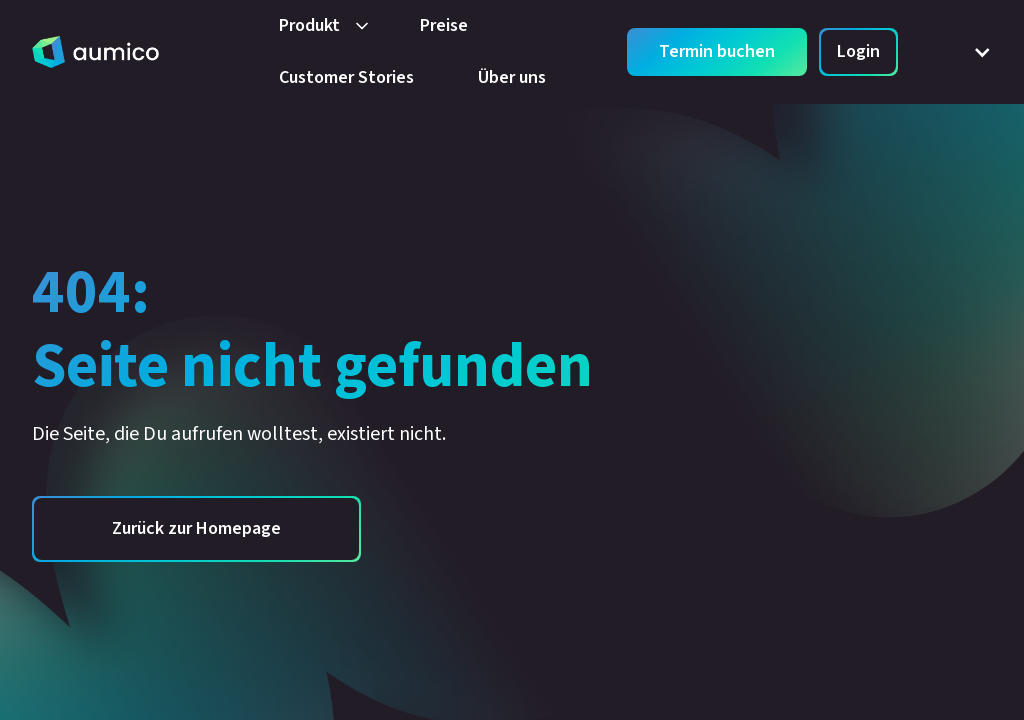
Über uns (512, 77)
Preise (444, 25)
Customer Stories (346, 77)
